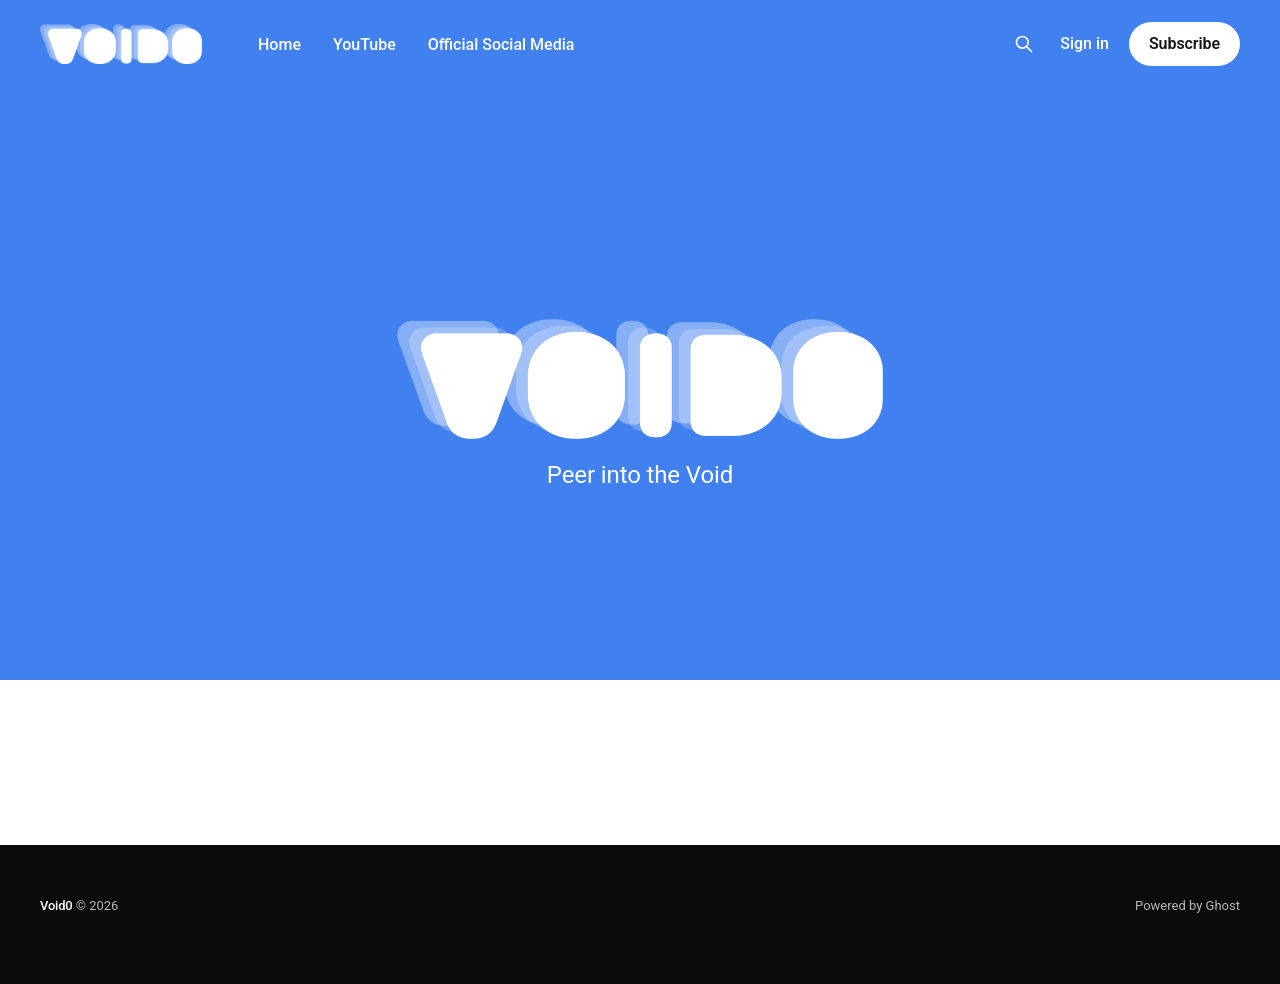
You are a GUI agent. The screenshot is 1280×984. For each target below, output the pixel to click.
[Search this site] (1024, 44)
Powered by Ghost (1187, 905)
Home (279, 44)
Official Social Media (501, 44)
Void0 (56, 905)
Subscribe (1184, 43)
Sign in (1084, 43)
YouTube (364, 44)
